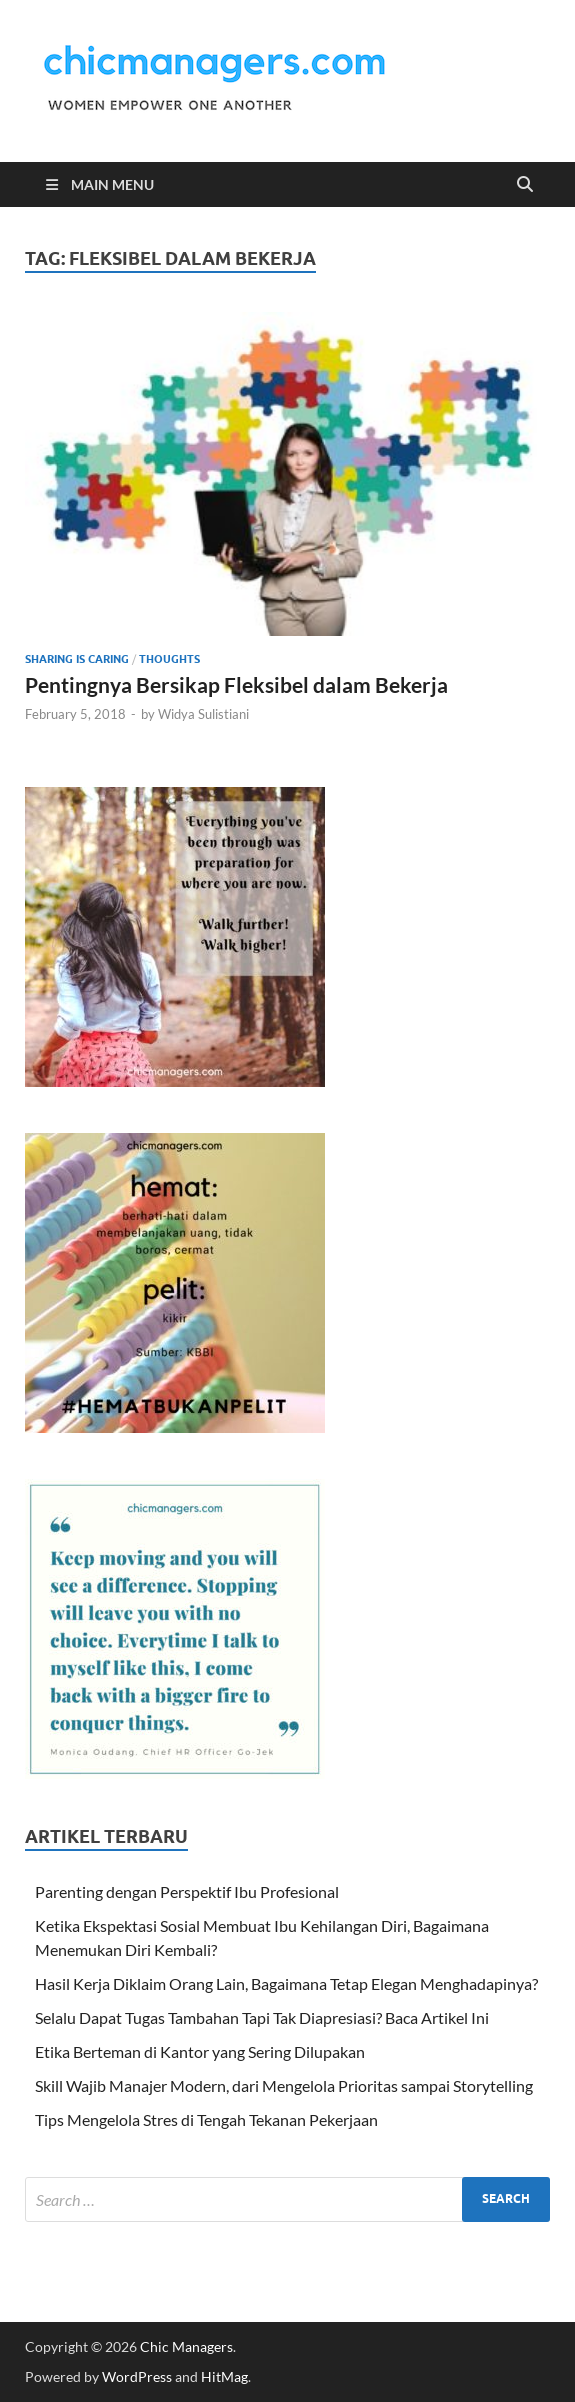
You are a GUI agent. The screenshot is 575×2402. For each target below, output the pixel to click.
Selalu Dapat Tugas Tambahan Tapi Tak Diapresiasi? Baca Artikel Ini (262, 2017)
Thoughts (169, 659)
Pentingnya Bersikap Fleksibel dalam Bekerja (236, 684)
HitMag (224, 2376)
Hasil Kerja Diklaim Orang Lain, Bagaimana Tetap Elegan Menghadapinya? (286, 1983)
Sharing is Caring (77, 659)
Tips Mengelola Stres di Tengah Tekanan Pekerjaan (206, 2119)
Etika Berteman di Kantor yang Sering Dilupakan (200, 2051)
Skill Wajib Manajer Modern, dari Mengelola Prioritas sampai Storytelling (284, 2085)
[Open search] (525, 185)
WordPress (137, 2376)
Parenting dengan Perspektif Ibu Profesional (187, 1891)
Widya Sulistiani (203, 714)
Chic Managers (186, 2346)
